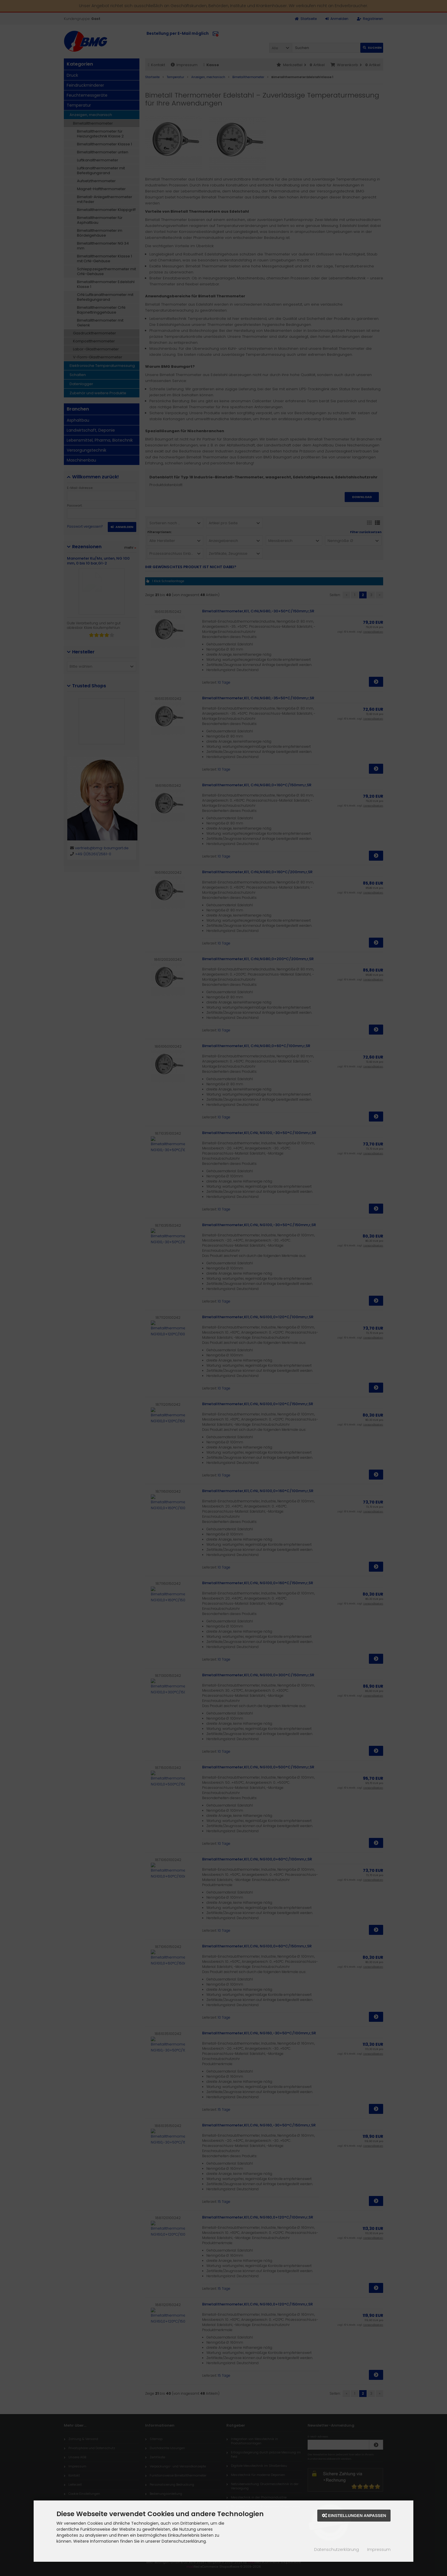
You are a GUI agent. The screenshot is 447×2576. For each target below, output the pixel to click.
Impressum (379, 2549)
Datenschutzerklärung (336, 2549)
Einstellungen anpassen (354, 2515)
